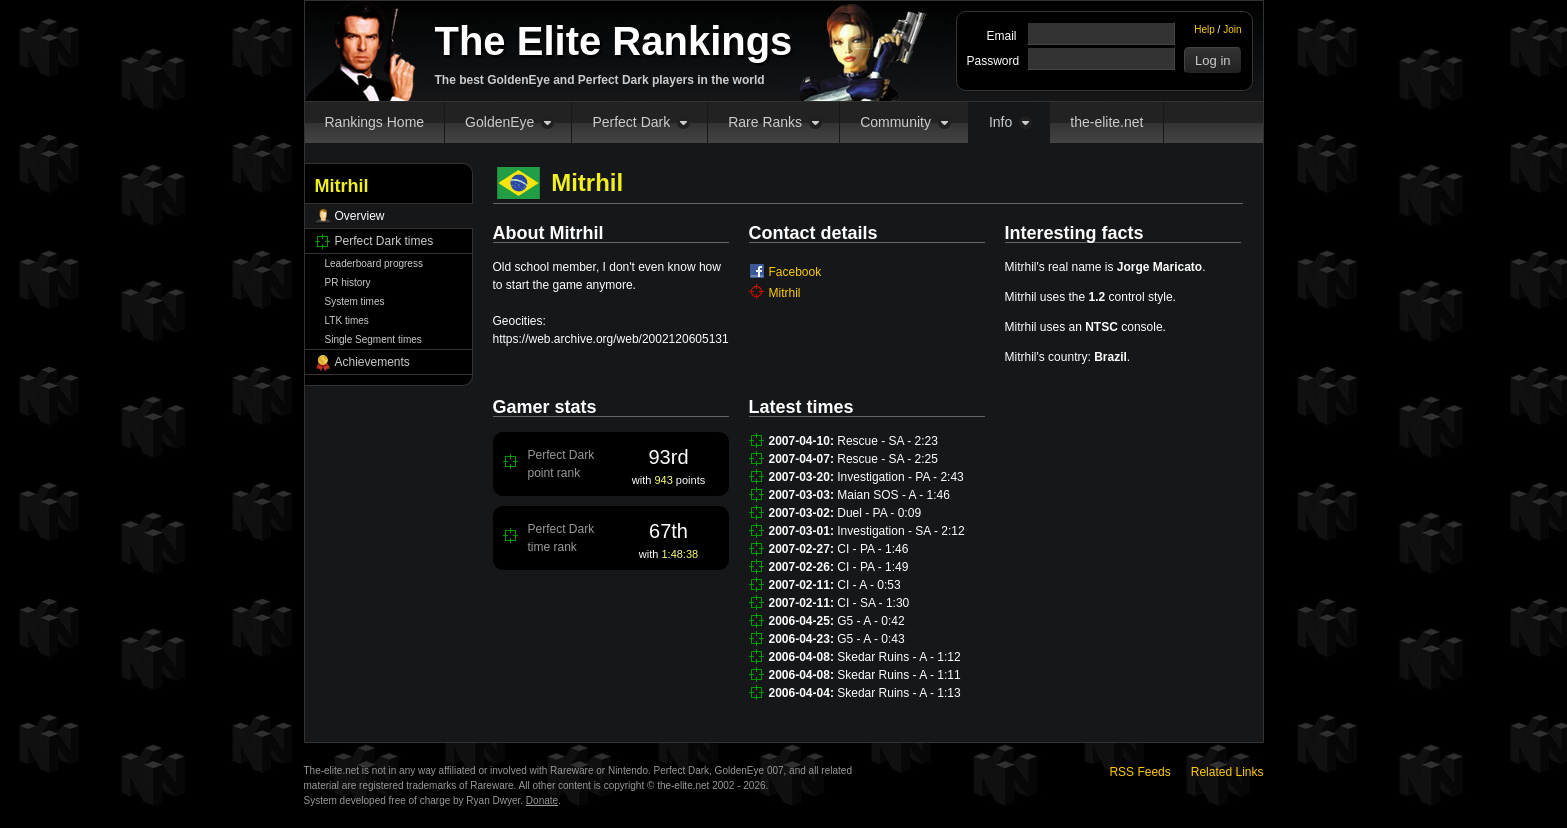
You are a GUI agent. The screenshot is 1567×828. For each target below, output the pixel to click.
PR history (348, 282)
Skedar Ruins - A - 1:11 (898, 675)
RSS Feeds (1139, 772)
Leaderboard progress (374, 263)
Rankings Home (375, 122)
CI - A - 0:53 (868, 585)
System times (355, 301)
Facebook (795, 272)
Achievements (372, 362)
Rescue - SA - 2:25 (887, 459)
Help (1204, 29)
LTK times (347, 320)
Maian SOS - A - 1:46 (893, 495)
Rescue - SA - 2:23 (887, 441)
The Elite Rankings (614, 41)
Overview (360, 216)
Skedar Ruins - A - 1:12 (898, 657)
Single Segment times (373, 339)
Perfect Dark (631, 122)
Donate (542, 800)
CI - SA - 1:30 (873, 603)
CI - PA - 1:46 (872, 549)
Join (1232, 29)
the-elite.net (1106, 122)
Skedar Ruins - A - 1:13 (898, 693)
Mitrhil (785, 293)
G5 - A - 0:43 (870, 639)
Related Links (1227, 772)
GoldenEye (499, 122)
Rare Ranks (765, 122)
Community (895, 122)
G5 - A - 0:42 (870, 621)
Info (1000, 122)
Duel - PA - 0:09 (879, 513)
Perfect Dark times (384, 241)
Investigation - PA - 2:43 (900, 477)
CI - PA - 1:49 (872, 567)
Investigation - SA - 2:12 (900, 531)
